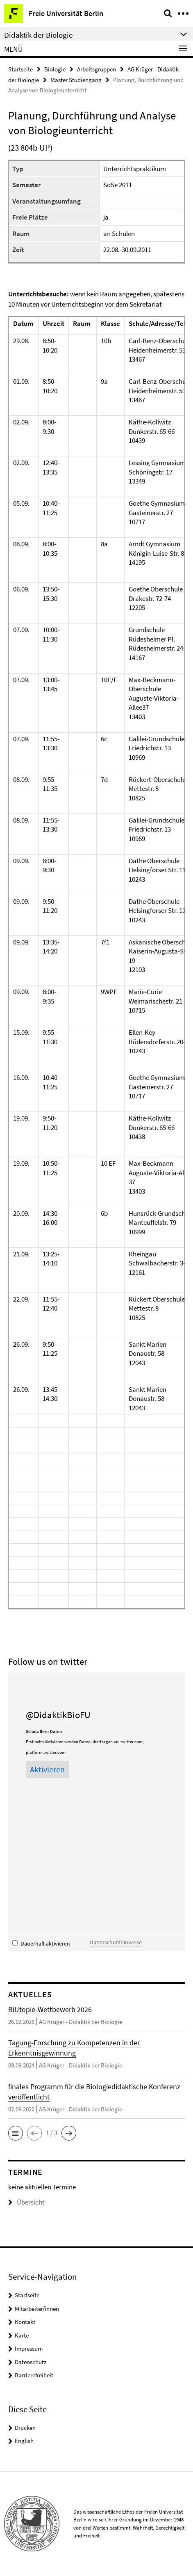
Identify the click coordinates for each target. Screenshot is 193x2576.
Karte (22, 2335)
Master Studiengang (76, 80)
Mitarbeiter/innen (37, 2308)
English (24, 2441)
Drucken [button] (25, 2428)
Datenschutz (30, 2362)
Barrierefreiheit (34, 2375)
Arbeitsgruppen (96, 69)
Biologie (55, 69)
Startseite (20, 69)
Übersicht (26, 2202)
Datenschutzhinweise (116, 1942)
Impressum (29, 2348)
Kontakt (25, 2322)
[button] (15, 2133)
